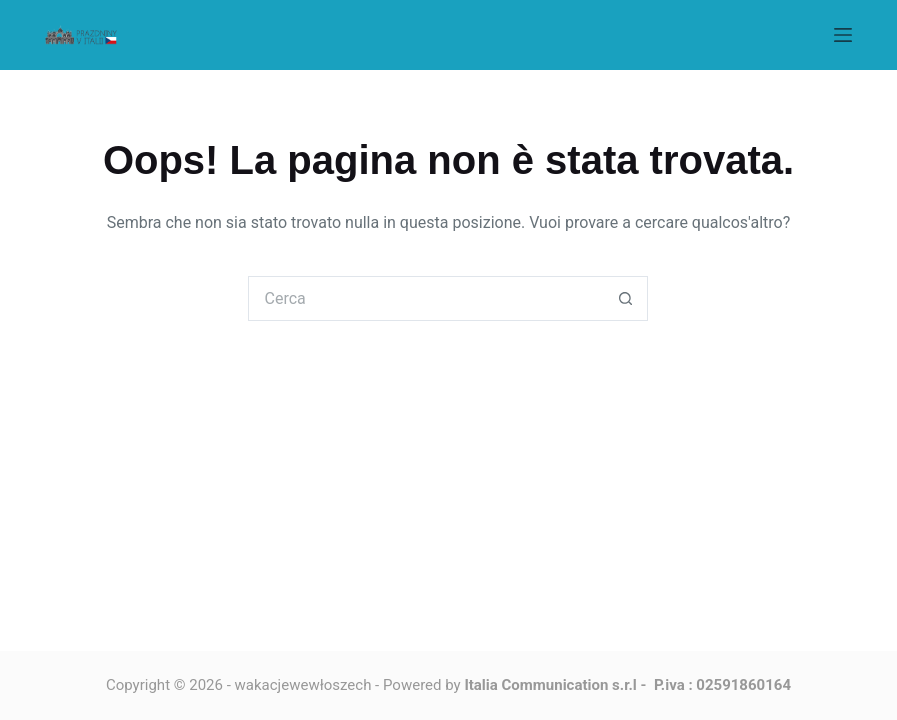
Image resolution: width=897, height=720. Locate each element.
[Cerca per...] (425, 298)
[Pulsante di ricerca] (625, 298)
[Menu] (843, 35)
